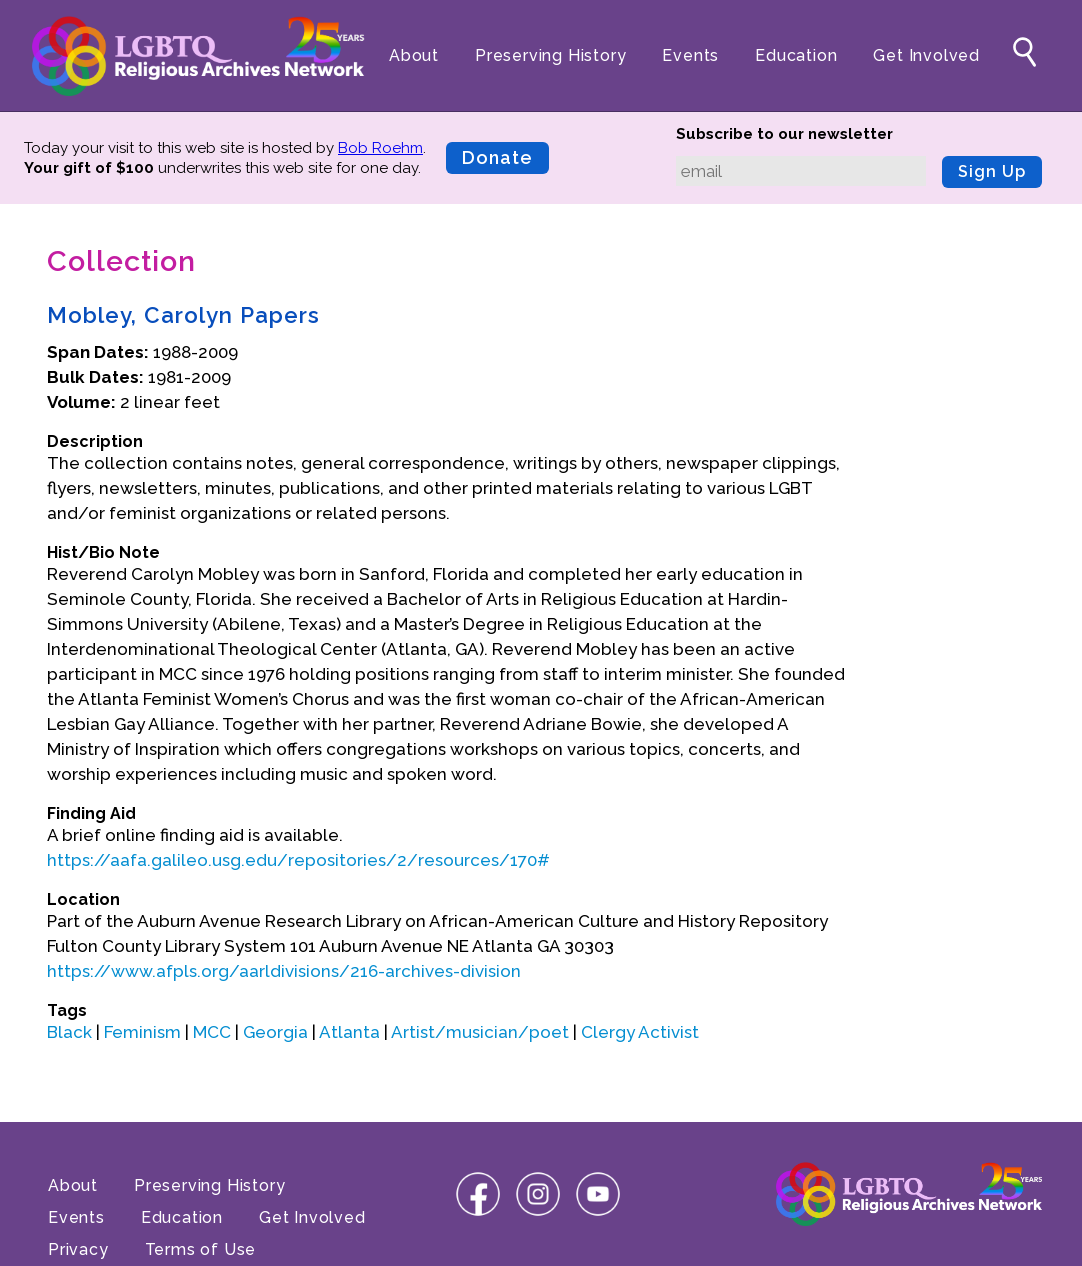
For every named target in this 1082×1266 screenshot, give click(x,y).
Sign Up (992, 171)
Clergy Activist (640, 1032)
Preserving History (550, 55)
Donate (497, 157)
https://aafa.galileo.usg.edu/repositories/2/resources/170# (298, 860)
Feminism (142, 1032)
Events (690, 55)
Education (796, 55)
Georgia (275, 1032)
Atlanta (349, 1032)
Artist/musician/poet (480, 1032)
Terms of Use (201, 1249)
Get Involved (926, 55)
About (414, 55)
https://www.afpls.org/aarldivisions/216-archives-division (284, 971)
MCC (212, 1032)
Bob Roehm (380, 148)
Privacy (78, 1249)
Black (69, 1032)
